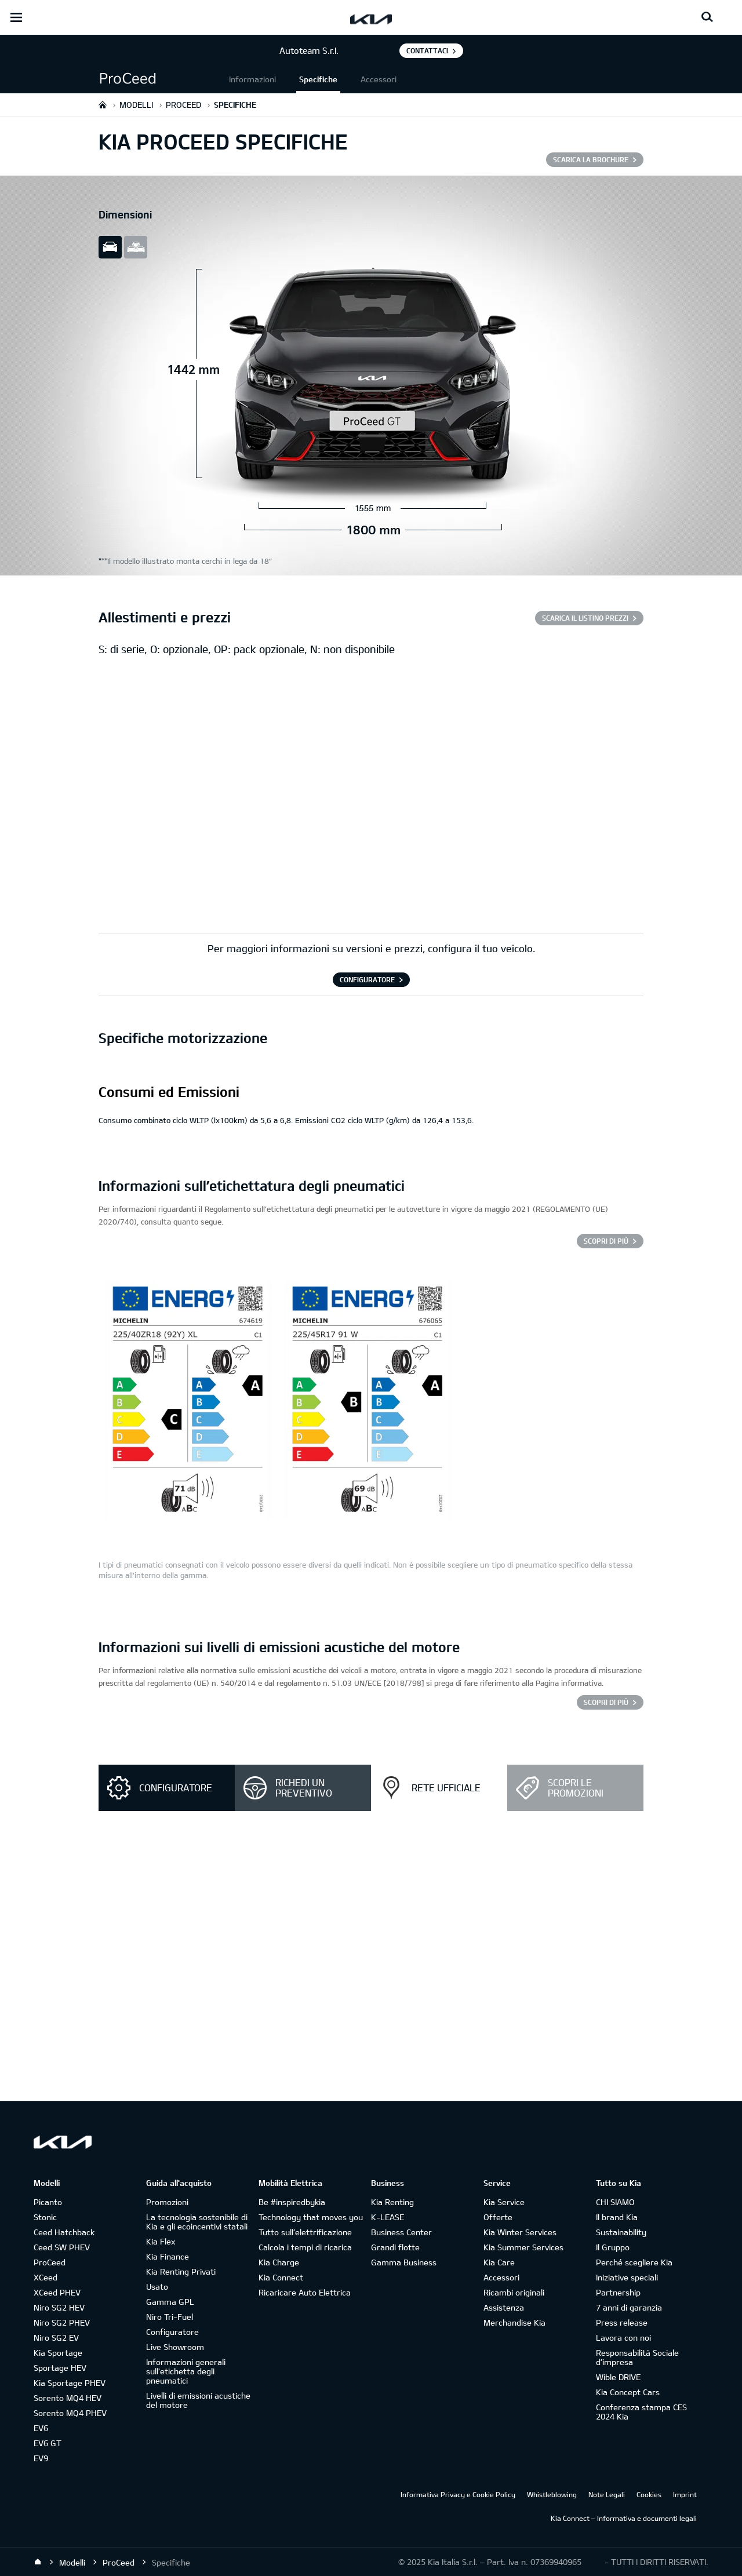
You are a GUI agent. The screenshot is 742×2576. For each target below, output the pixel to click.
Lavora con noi (623, 2337)
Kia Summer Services (523, 2247)
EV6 (41, 2428)
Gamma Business (404, 2262)
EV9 (41, 2458)
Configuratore (172, 2332)
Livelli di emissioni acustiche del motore (198, 2400)
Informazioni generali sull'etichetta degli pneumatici (185, 2371)
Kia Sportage (58, 2353)
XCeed (45, 2277)
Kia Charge (279, 2262)
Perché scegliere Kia (634, 2262)
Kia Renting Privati (181, 2271)
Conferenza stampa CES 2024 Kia (641, 2411)
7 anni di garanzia (629, 2307)
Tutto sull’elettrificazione (305, 2232)
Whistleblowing (552, 2494)
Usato (157, 2286)
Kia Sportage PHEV (70, 2383)
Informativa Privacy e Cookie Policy (458, 2494)
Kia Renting (392, 2202)
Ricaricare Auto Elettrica (305, 2292)
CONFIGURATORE (367, 979)
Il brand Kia (617, 2217)
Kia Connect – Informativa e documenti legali (624, 2518)
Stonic (45, 2217)
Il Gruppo (613, 2247)
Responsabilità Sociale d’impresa (637, 2357)
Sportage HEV (60, 2368)
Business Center (401, 2232)
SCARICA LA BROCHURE (590, 159)
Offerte (497, 2217)
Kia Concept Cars (628, 2392)
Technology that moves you (311, 2217)
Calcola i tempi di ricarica (305, 2247)
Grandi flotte (395, 2247)
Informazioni (252, 79)
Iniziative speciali (627, 2277)
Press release (622, 2322)
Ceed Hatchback (64, 2232)
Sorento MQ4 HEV (67, 2398)
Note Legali (606, 2494)
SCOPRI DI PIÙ (606, 1241)
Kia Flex (160, 2241)
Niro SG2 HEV (59, 2307)
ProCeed (50, 2262)
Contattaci (427, 50)
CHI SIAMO (615, 2202)
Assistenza (503, 2307)
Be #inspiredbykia (292, 2202)
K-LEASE (387, 2217)
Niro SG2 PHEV (62, 2322)
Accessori (379, 79)
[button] (162, 79)
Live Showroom (175, 2347)
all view (135, 247)
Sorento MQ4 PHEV (70, 2413)
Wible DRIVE (618, 2377)
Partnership (618, 2292)
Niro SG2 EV (56, 2337)
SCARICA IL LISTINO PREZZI (585, 618)
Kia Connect (281, 2277)
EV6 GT (47, 2443)
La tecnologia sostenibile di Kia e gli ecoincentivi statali (197, 2221)
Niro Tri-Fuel (169, 2317)
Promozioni (167, 2202)
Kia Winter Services (519, 2232)
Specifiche (318, 79)
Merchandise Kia (514, 2322)
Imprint (685, 2494)
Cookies (648, 2494)
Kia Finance (167, 2256)
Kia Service (504, 2202)
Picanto (48, 2202)
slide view (110, 247)
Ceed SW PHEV (62, 2247)
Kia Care (499, 2262)
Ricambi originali (513, 2292)
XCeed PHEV (57, 2292)
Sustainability (621, 2232)
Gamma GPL (170, 2302)
